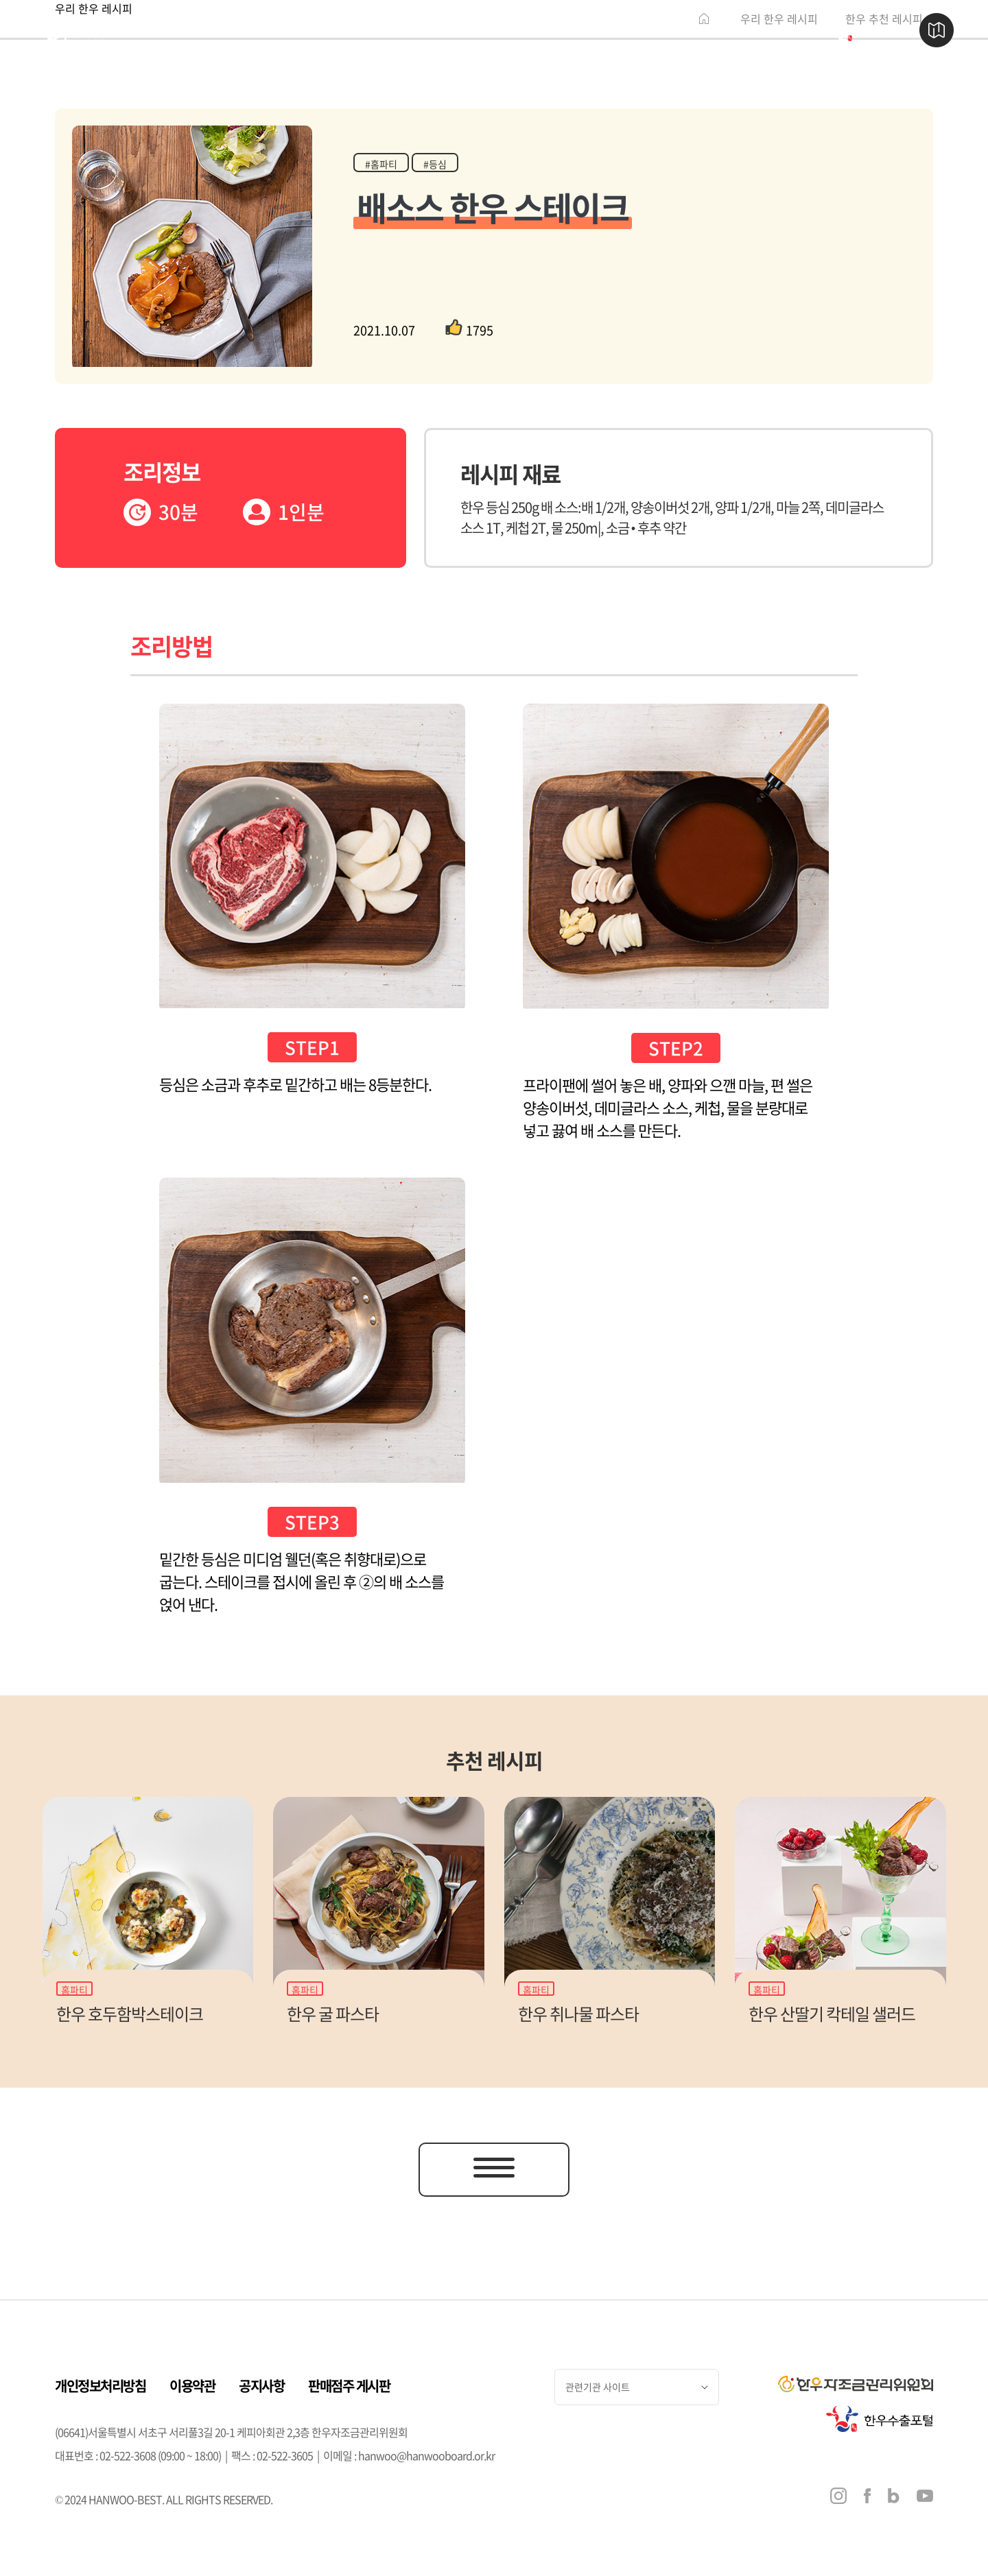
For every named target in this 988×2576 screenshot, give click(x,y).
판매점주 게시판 (349, 2386)
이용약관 (192, 2386)
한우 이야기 (206, 30)
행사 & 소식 (624, 30)
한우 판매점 (345, 30)
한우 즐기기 (484, 30)
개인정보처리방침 (100, 2386)
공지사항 (261, 2386)
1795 (469, 330)
